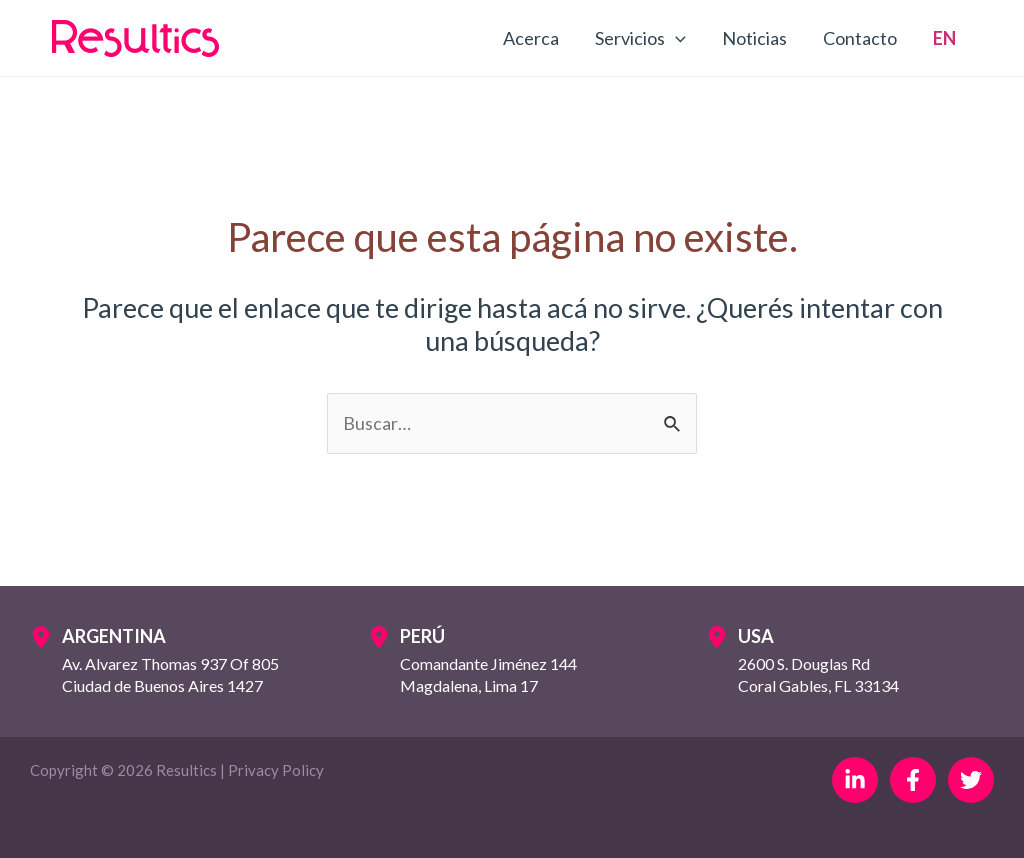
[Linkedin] (855, 780)
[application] (675, 38)
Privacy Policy (276, 770)
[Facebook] (913, 780)
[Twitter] (971, 780)
